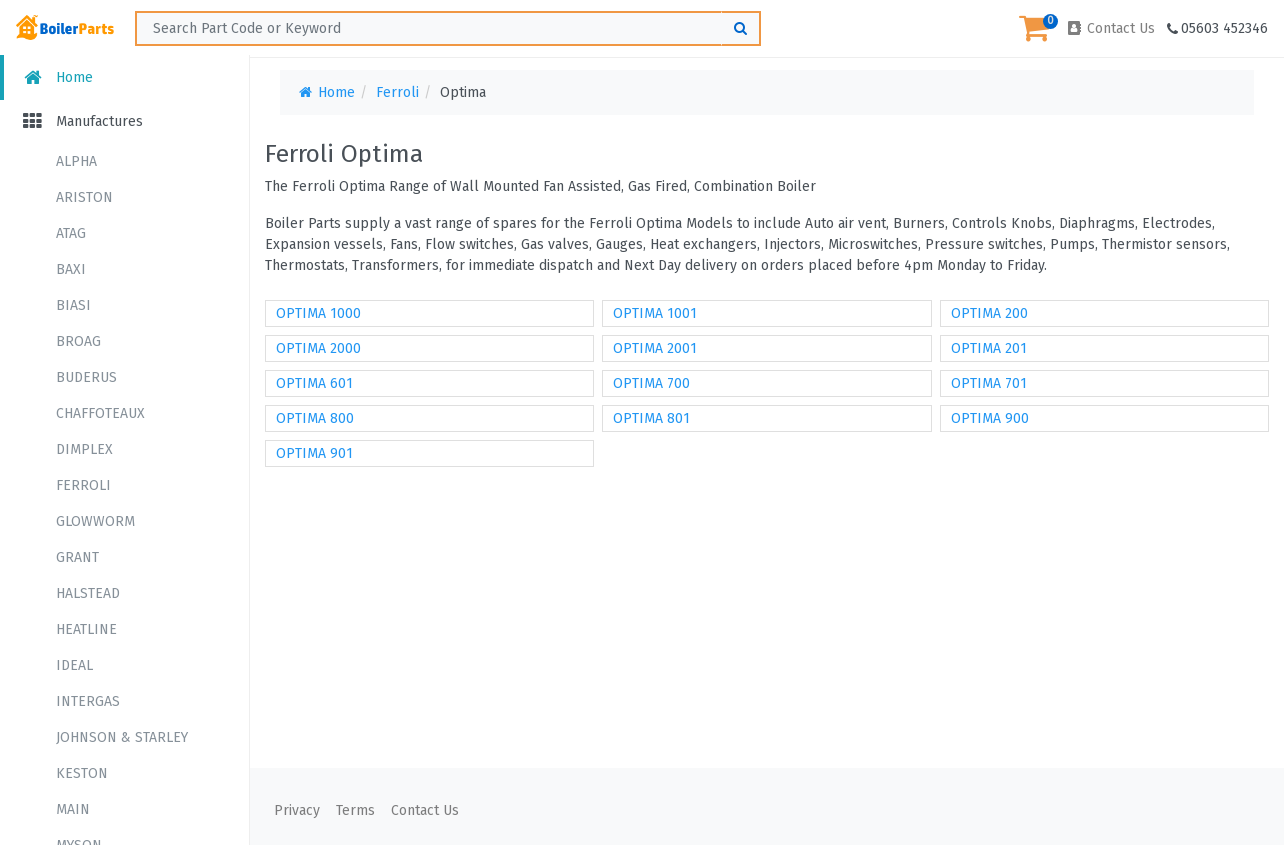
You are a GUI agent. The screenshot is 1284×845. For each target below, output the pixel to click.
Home (56, 77)
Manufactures (81, 121)
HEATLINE (86, 629)
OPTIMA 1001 (655, 313)
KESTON (82, 773)
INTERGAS (88, 701)
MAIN (73, 809)
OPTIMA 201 (989, 348)
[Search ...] (448, 28)
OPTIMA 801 (651, 418)
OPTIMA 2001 (655, 348)
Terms (355, 810)
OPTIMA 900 (990, 418)
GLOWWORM (95, 521)
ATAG (71, 233)
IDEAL (74, 665)
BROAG (78, 341)
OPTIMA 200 (989, 313)
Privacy (297, 810)
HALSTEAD (88, 593)
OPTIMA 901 (314, 453)
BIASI (73, 305)
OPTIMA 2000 (318, 348)
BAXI (71, 269)
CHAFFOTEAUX (100, 413)
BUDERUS (86, 377)
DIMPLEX (84, 449)
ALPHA (76, 161)
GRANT (77, 557)
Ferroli (397, 92)
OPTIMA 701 (989, 383)
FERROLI (83, 485)
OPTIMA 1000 (318, 313)
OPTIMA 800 (315, 418)
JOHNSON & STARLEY (122, 737)
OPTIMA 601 (314, 383)
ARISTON (84, 197)
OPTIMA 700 (651, 383)
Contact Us (1110, 28)
